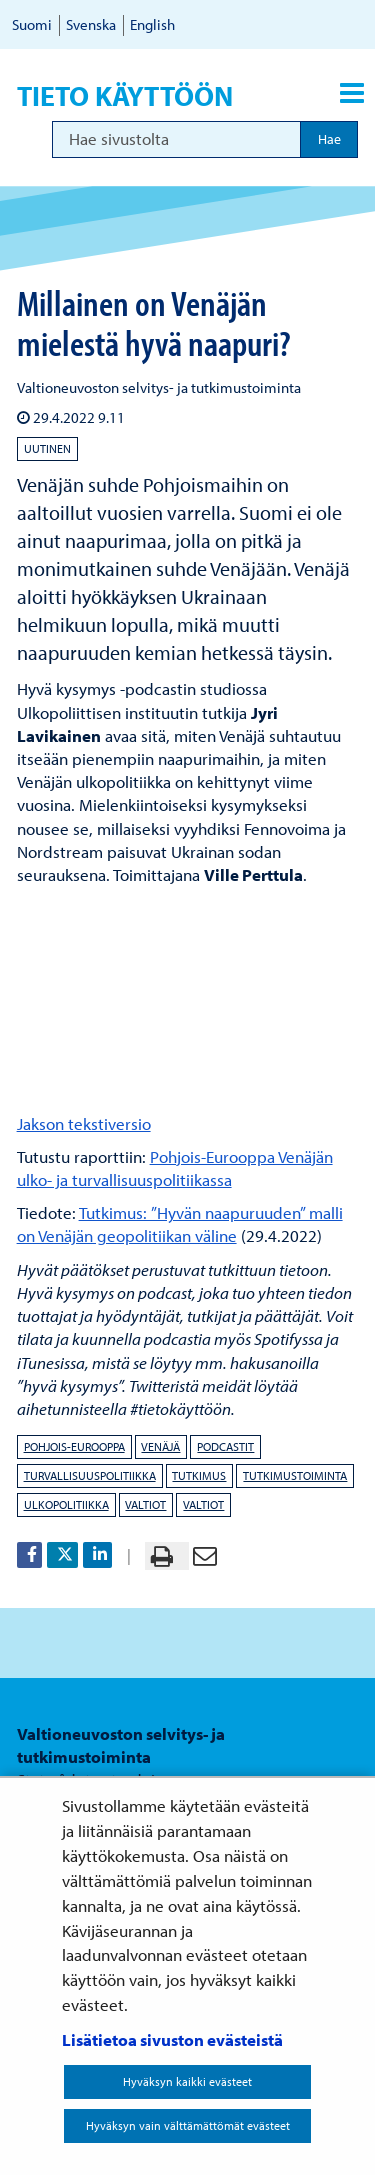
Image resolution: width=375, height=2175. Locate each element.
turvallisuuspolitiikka (90, 1475)
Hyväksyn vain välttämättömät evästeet (188, 2125)
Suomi (32, 24)
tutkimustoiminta (295, 1475)
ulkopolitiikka (66, 1504)
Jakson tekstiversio (84, 1123)
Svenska (91, 24)
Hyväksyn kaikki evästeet (187, 2081)
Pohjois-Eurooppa (74, 1446)
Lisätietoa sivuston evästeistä (172, 2039)
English (152, 24)
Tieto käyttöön (125, 96)
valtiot (145, 1504)
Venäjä (160, 1446)
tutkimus (199, 1475)
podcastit (225, 1446)
